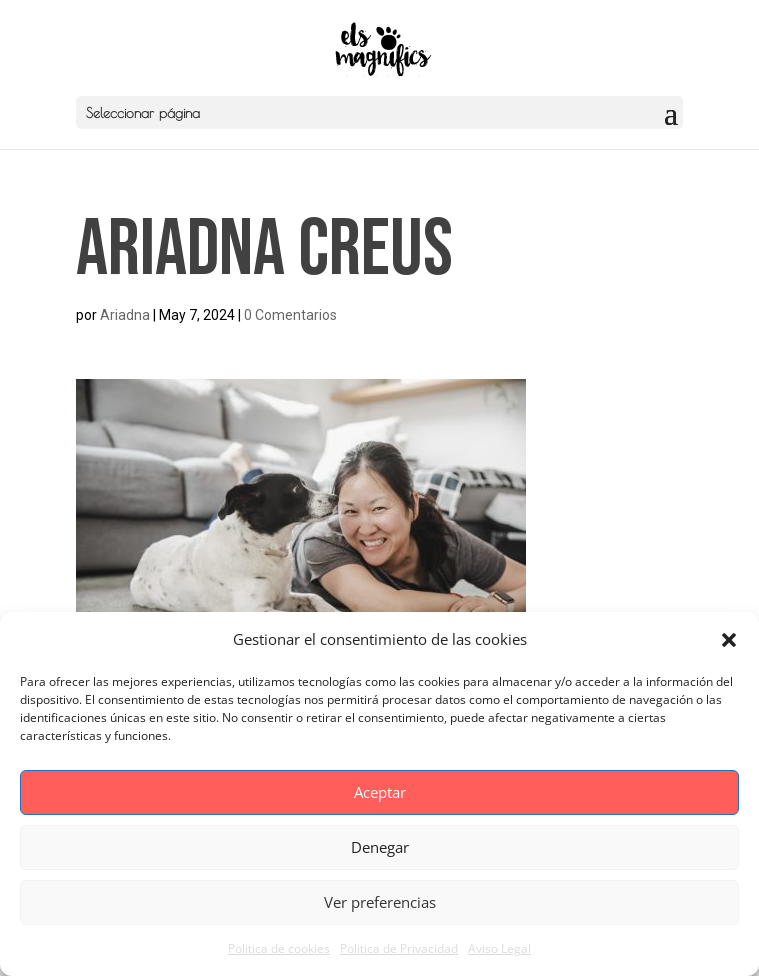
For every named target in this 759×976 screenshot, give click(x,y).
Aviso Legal (499, 948)
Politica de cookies (279, 948)
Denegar (380, 847)
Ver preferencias (380, 902)
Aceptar (380, 792)
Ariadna (125, 315)
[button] (729, 640)
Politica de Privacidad (399, 948)
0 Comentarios (290, 315)
